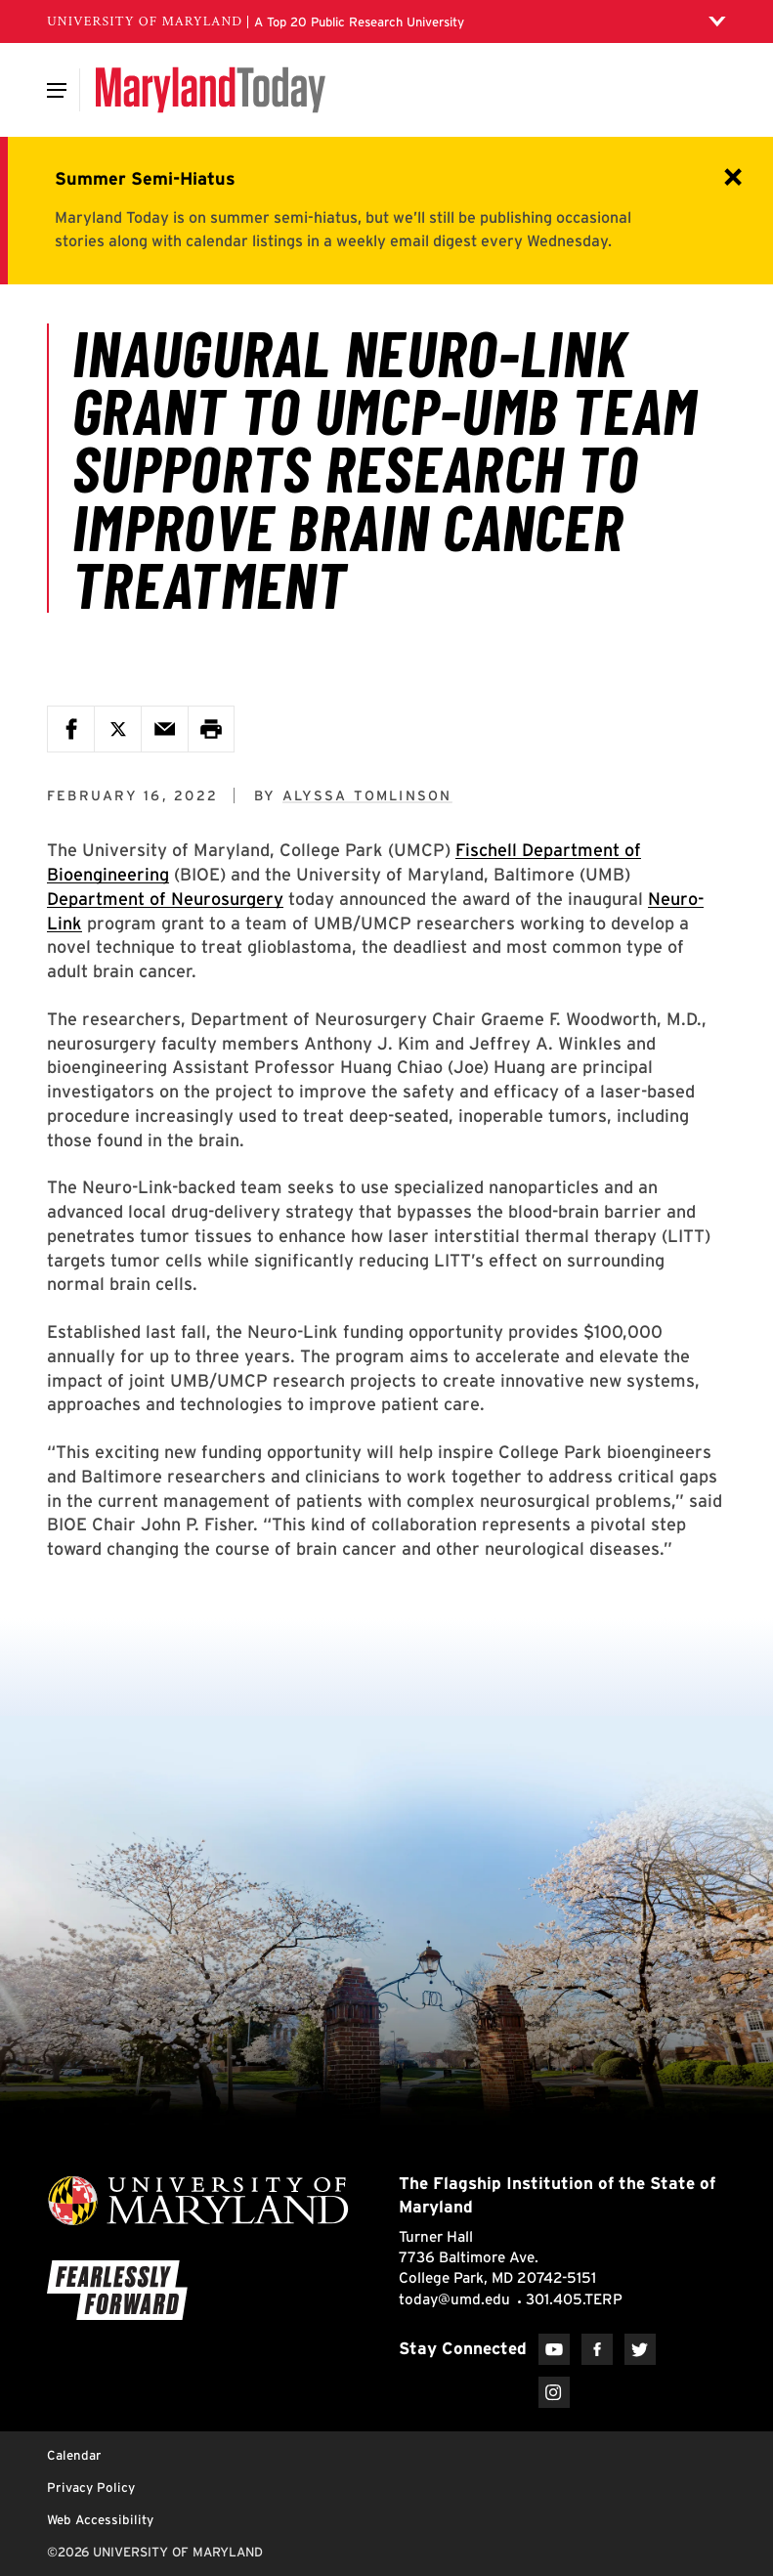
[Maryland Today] (210, 89)
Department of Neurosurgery (165, 898)
